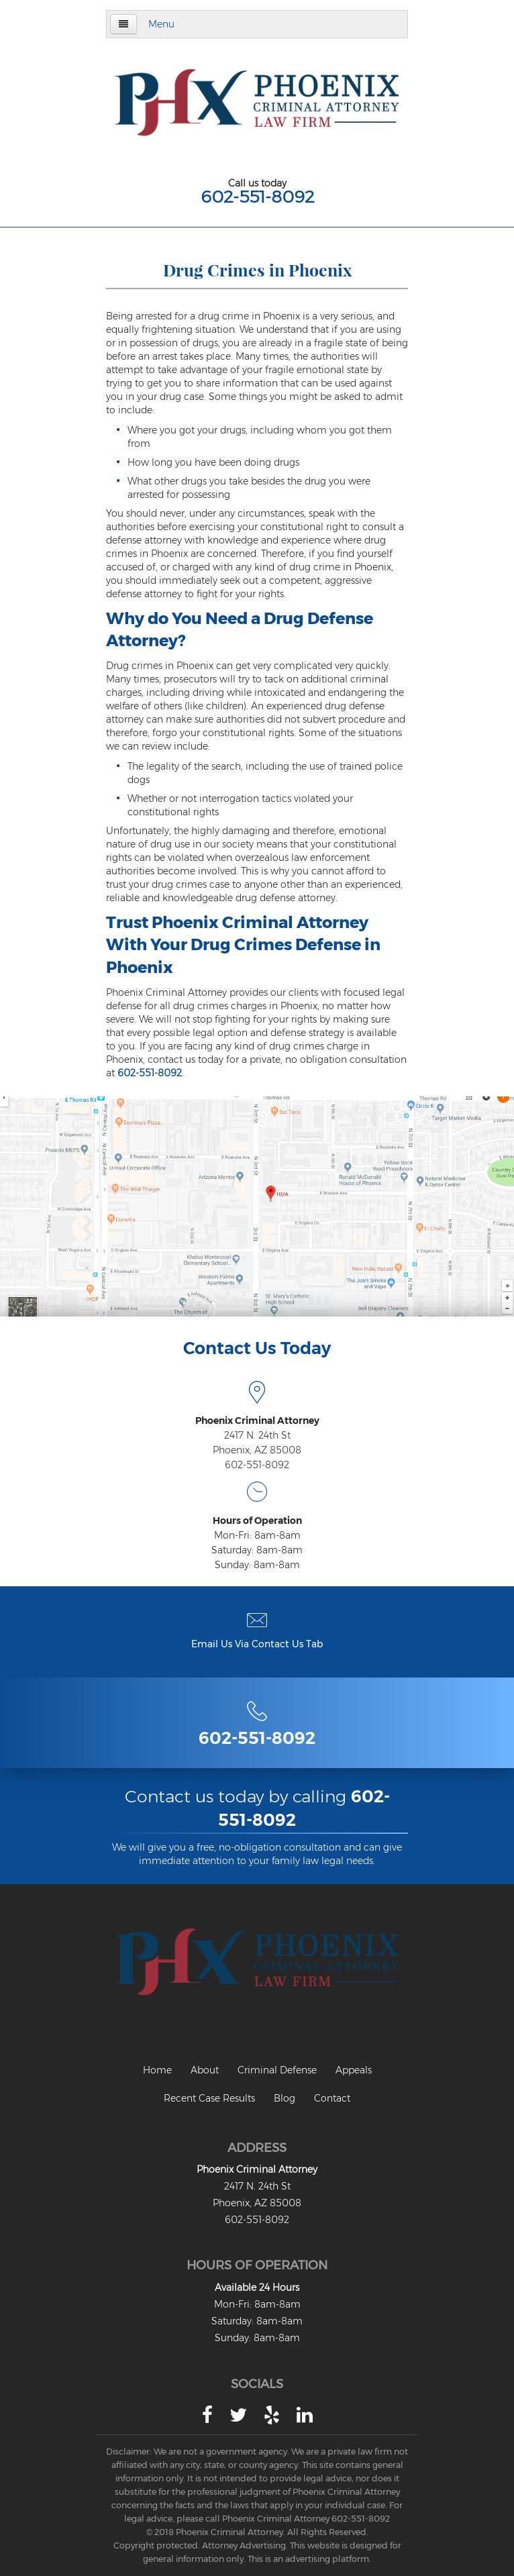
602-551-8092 (257, 197)
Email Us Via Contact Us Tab (257, 1644)
